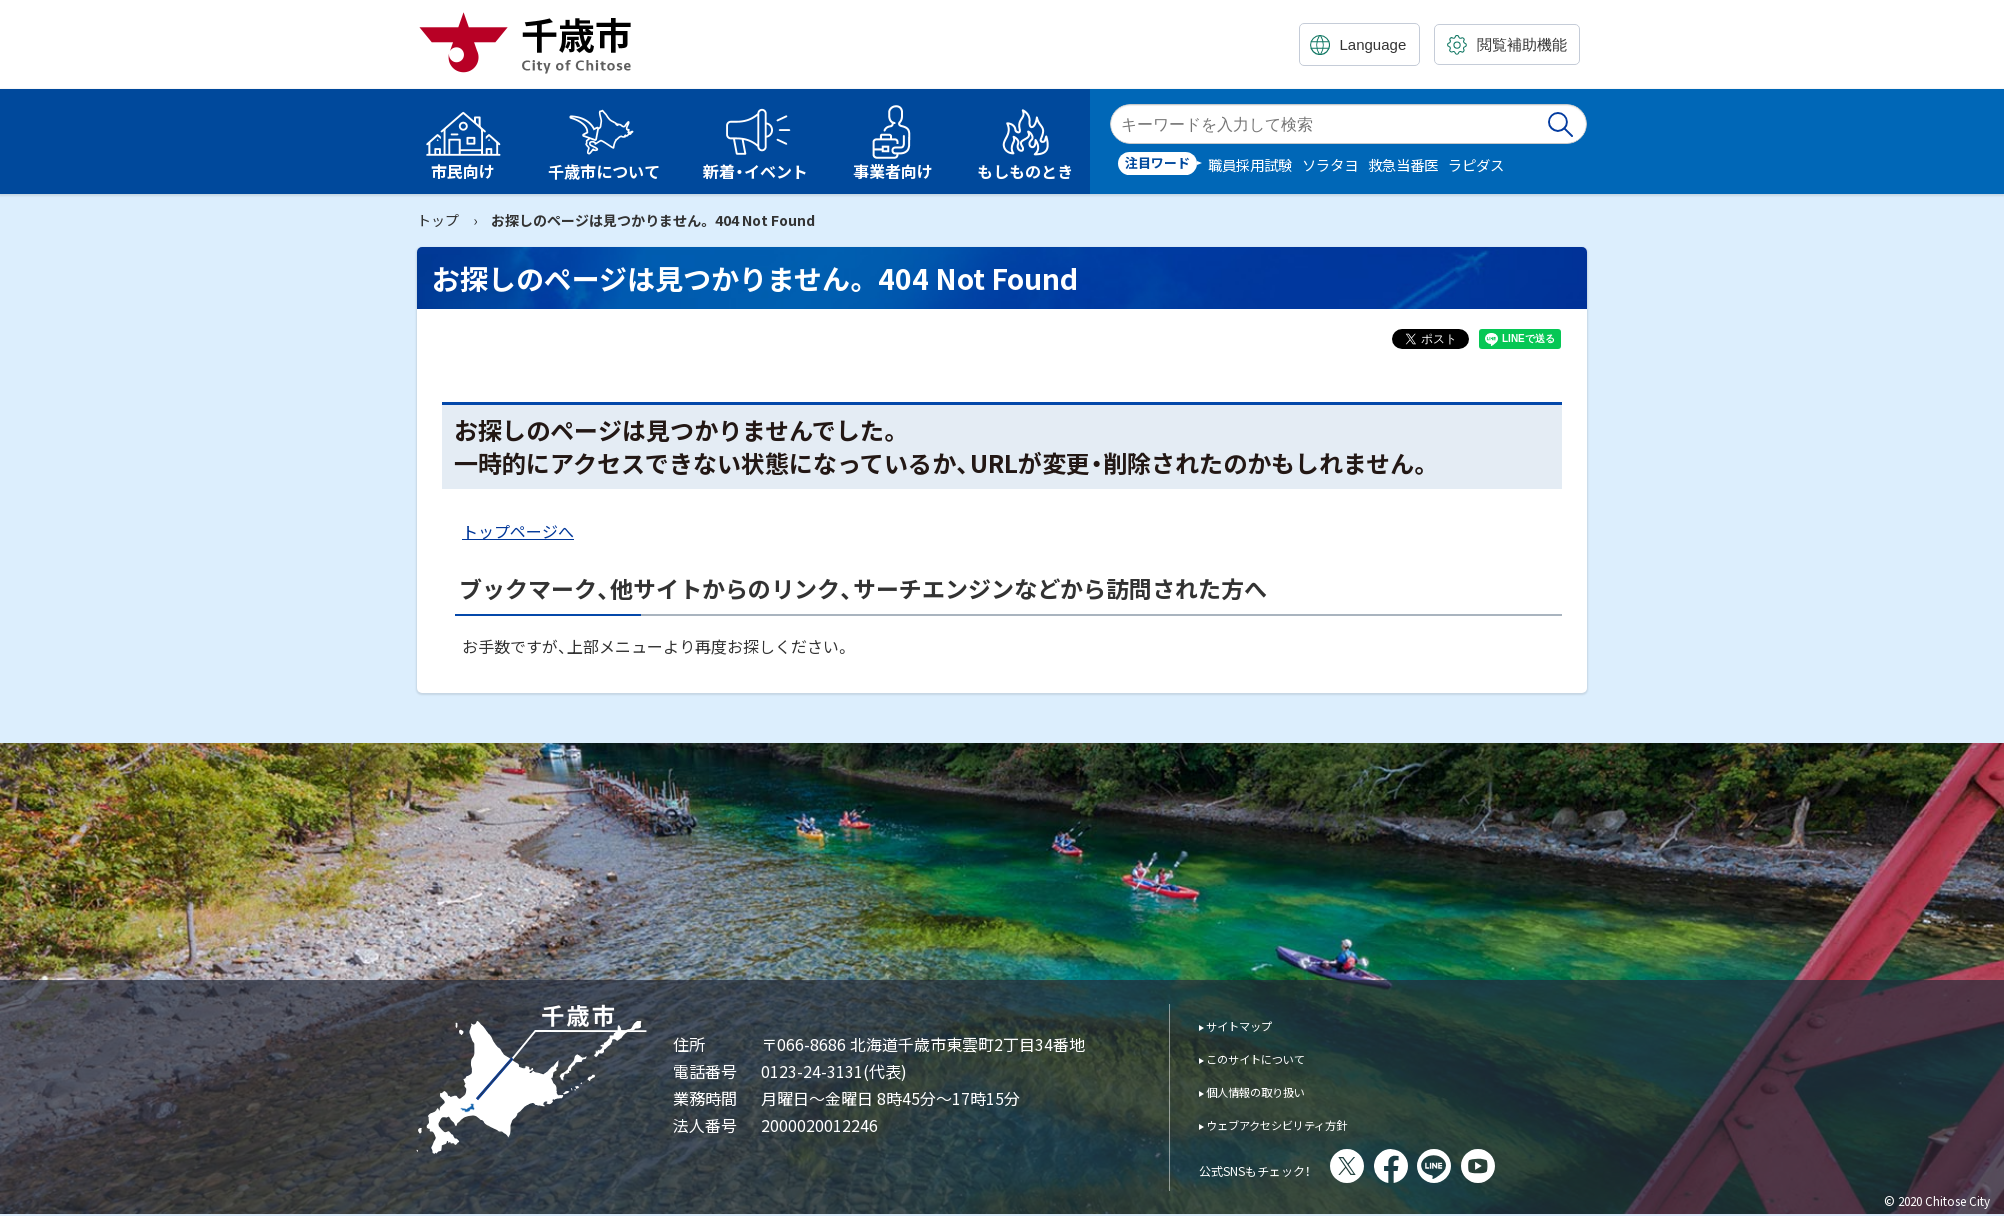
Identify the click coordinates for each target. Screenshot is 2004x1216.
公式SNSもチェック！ (1282, 1168)
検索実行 (1562, 124)
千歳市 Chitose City (533, 42)
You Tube (1533, 1166)
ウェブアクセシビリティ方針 (1304, 1123)
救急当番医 (1403, 164)
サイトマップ (1253, 1024)
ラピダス (1476, 164)
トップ (438, 220)
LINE (1489, 1166)
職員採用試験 (1250, 164)
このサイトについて (1275, 1057)
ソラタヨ (1330, 164)
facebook (1446, 1166)
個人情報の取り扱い (1275, 1090)
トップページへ (518, 531)
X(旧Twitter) (1402, 1166)
